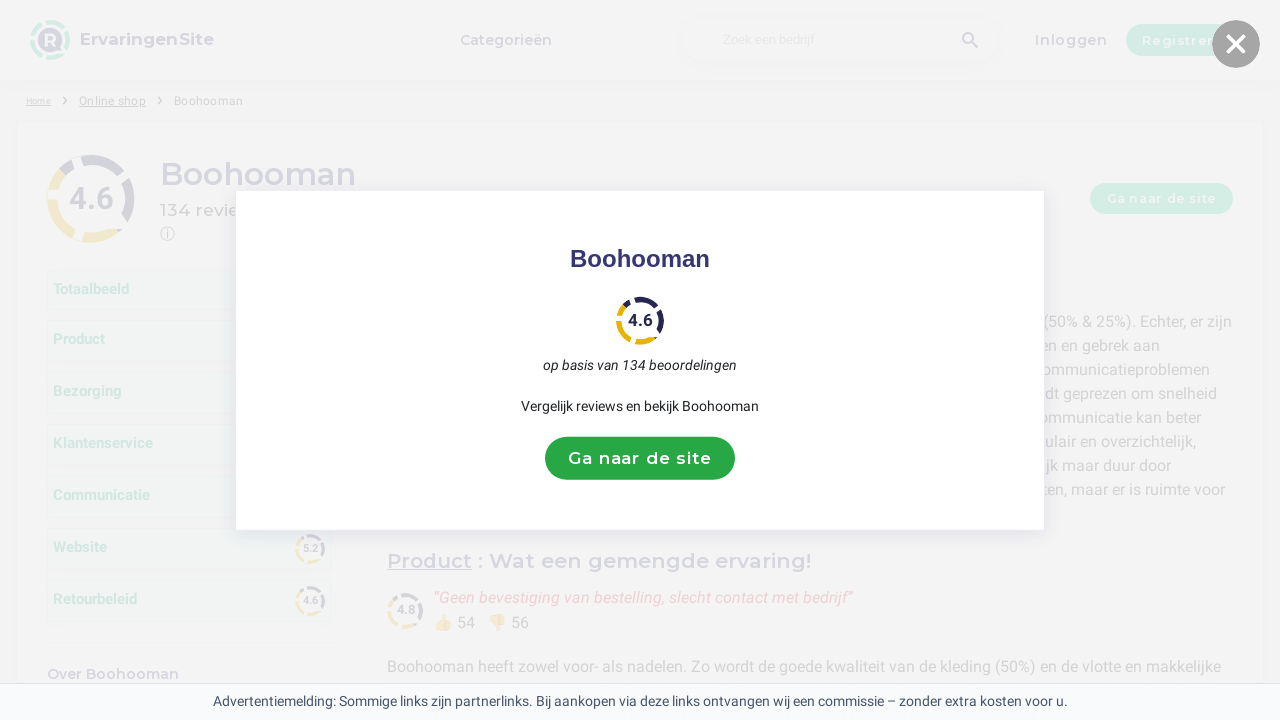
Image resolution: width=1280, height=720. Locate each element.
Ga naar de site (640, 458)
